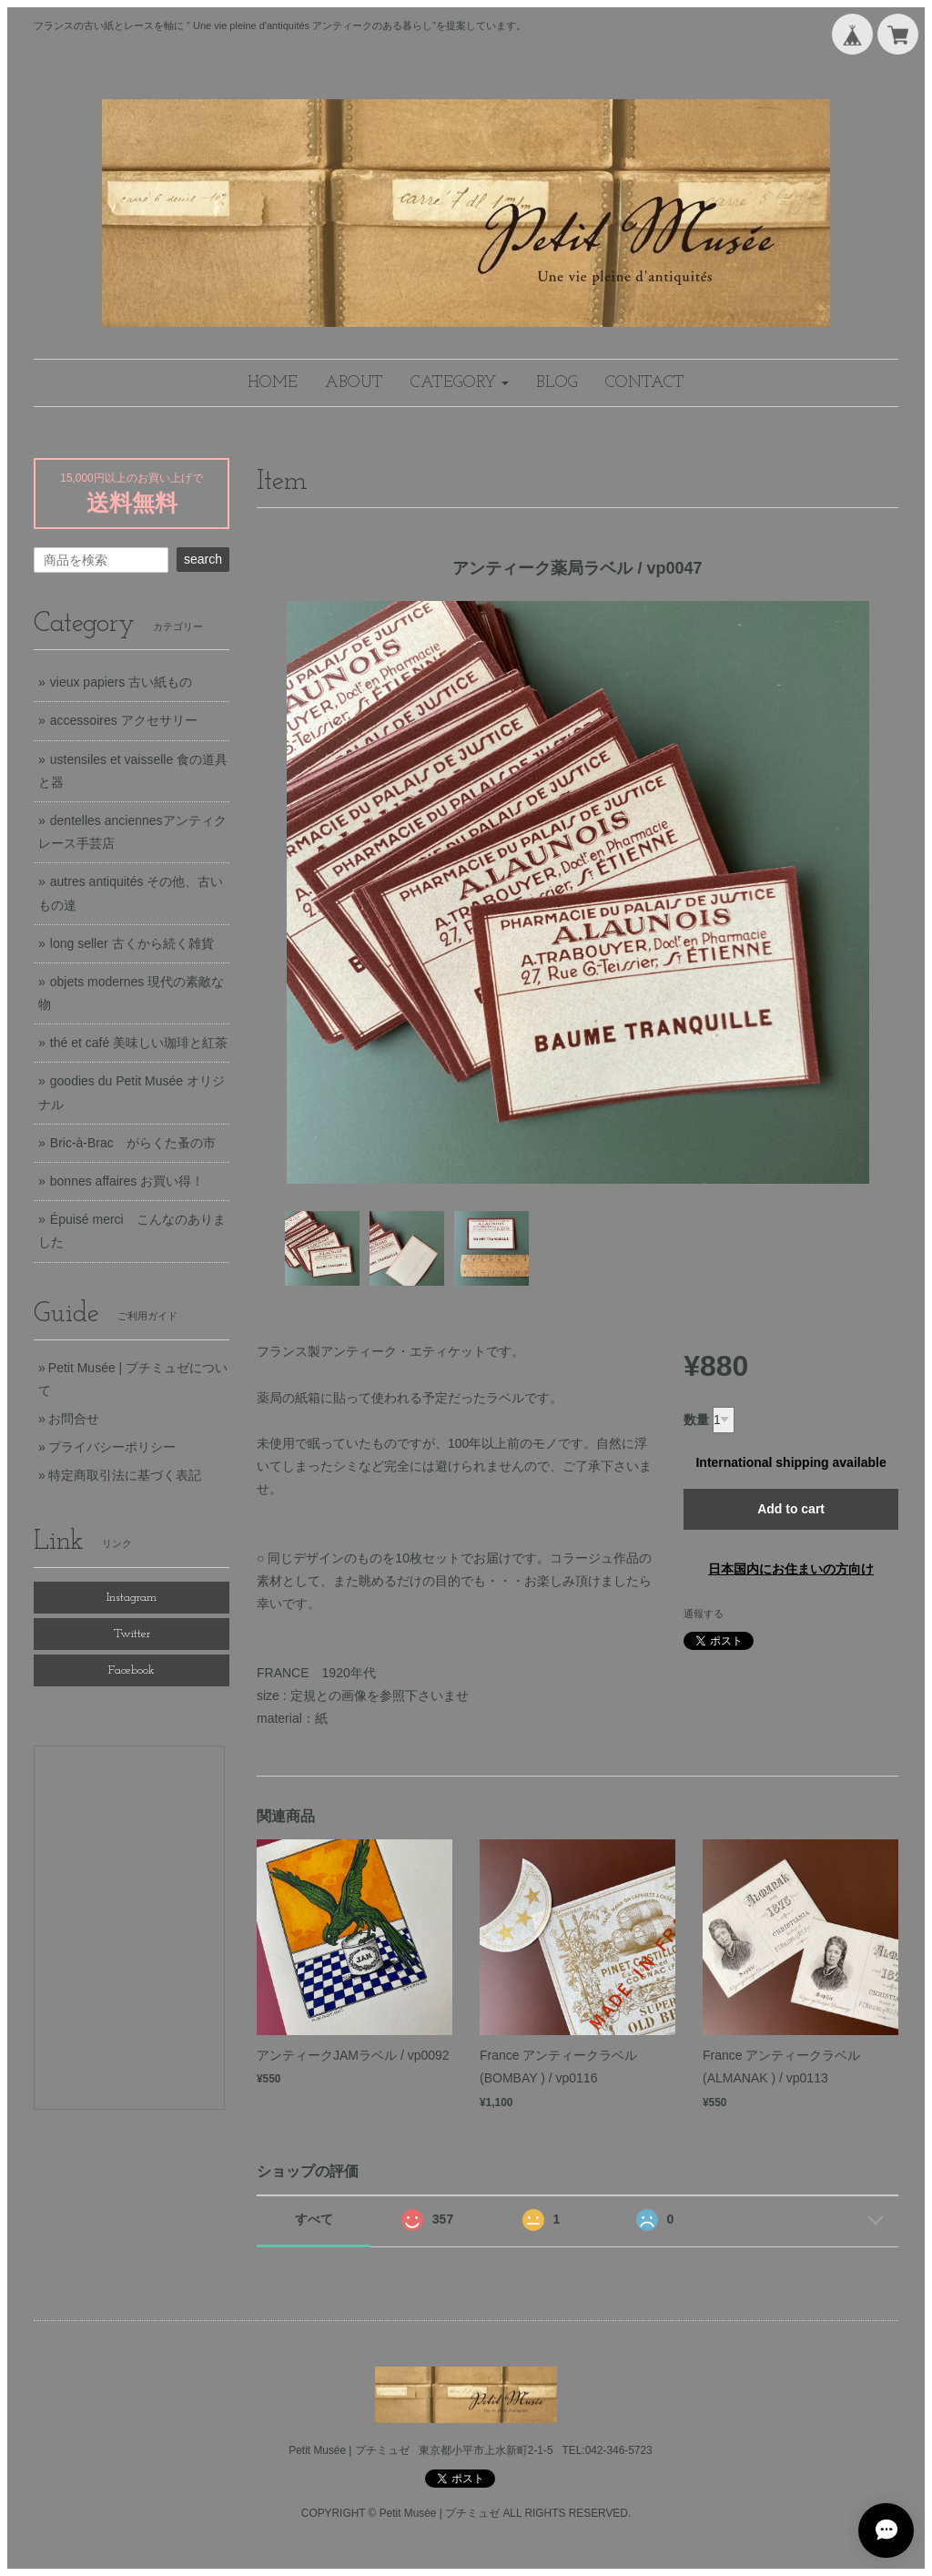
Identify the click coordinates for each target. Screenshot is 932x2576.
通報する (704, 1613)
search (203, 559)
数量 (696, 1419)
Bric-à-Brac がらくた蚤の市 (133, 1142)
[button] (459, 383)
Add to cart (791, 1509)
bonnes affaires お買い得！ (127, 1181)
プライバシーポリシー (112, 1447)
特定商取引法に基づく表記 (124, 1475)
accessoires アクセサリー (124, 720)
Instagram (131, 1597)
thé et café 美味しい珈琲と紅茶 (139, 1042)
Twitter (132, 1634)
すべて (314, 2219)
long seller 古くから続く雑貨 (132, 943)
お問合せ (73, 1418)
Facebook (131, 1670)
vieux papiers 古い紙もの (121, 682)
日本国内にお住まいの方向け (791, 1569)
